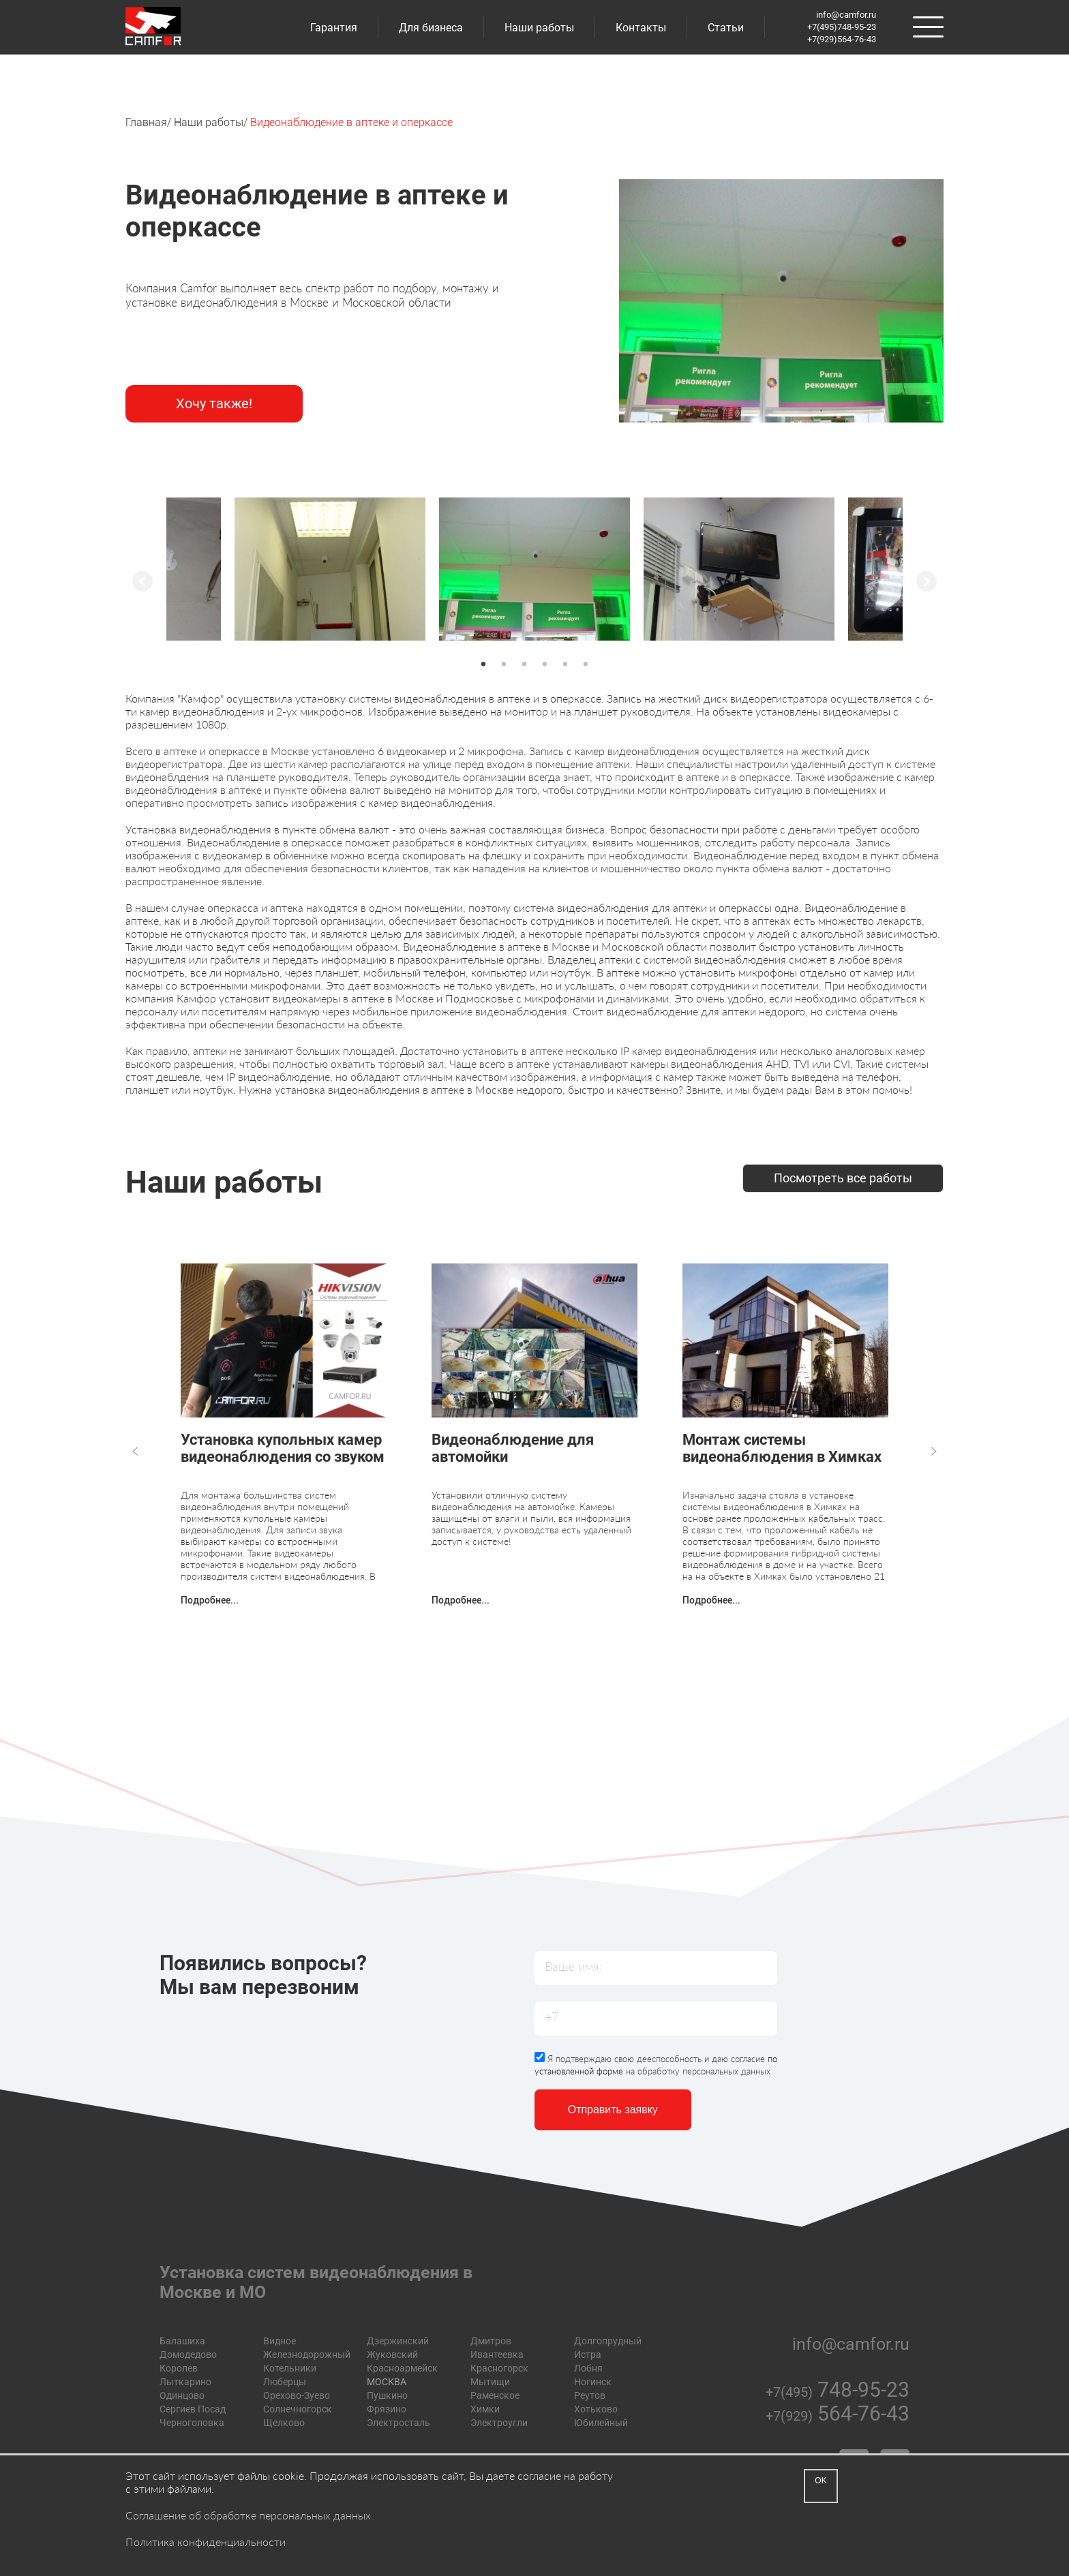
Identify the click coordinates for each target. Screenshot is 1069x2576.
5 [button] (565, 664)
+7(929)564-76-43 (841, 39)
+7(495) (837, 2392)
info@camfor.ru (846, 15)
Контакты (641, 27)
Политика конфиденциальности (205, 2541)
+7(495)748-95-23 (841, 27)
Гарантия (333, 27)
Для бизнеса (431, 27)
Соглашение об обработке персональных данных (248, 2515)
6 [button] (585, 664)
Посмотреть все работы (843, 1178)
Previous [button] (142, 581)
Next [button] (926, 581)
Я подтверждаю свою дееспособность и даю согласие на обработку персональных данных (655, 2064)
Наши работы (539, 27)
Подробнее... (210, 1600)
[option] (534, 569)
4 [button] (545, 664)
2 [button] (504, 664)
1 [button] (483, 664)
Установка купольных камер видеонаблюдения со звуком (283, 1448)
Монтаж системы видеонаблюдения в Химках (782, 1448)
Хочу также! (214, 403)
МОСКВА (386, 2381)
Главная (146, 122)
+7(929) (837, 2416)
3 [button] (524, 664)
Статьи (726, 27)
